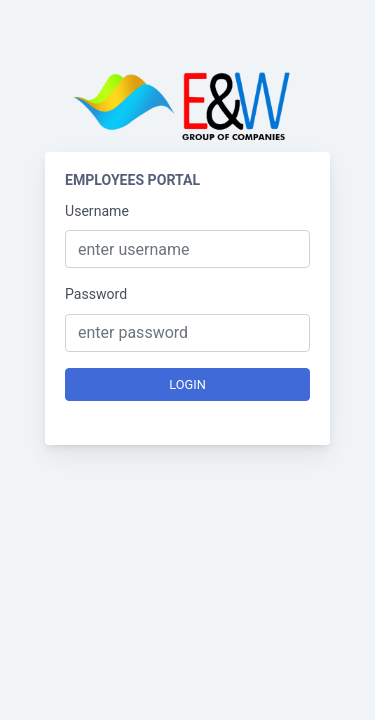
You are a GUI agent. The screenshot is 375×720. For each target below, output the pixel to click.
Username (97, 211)
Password (96, 294)
